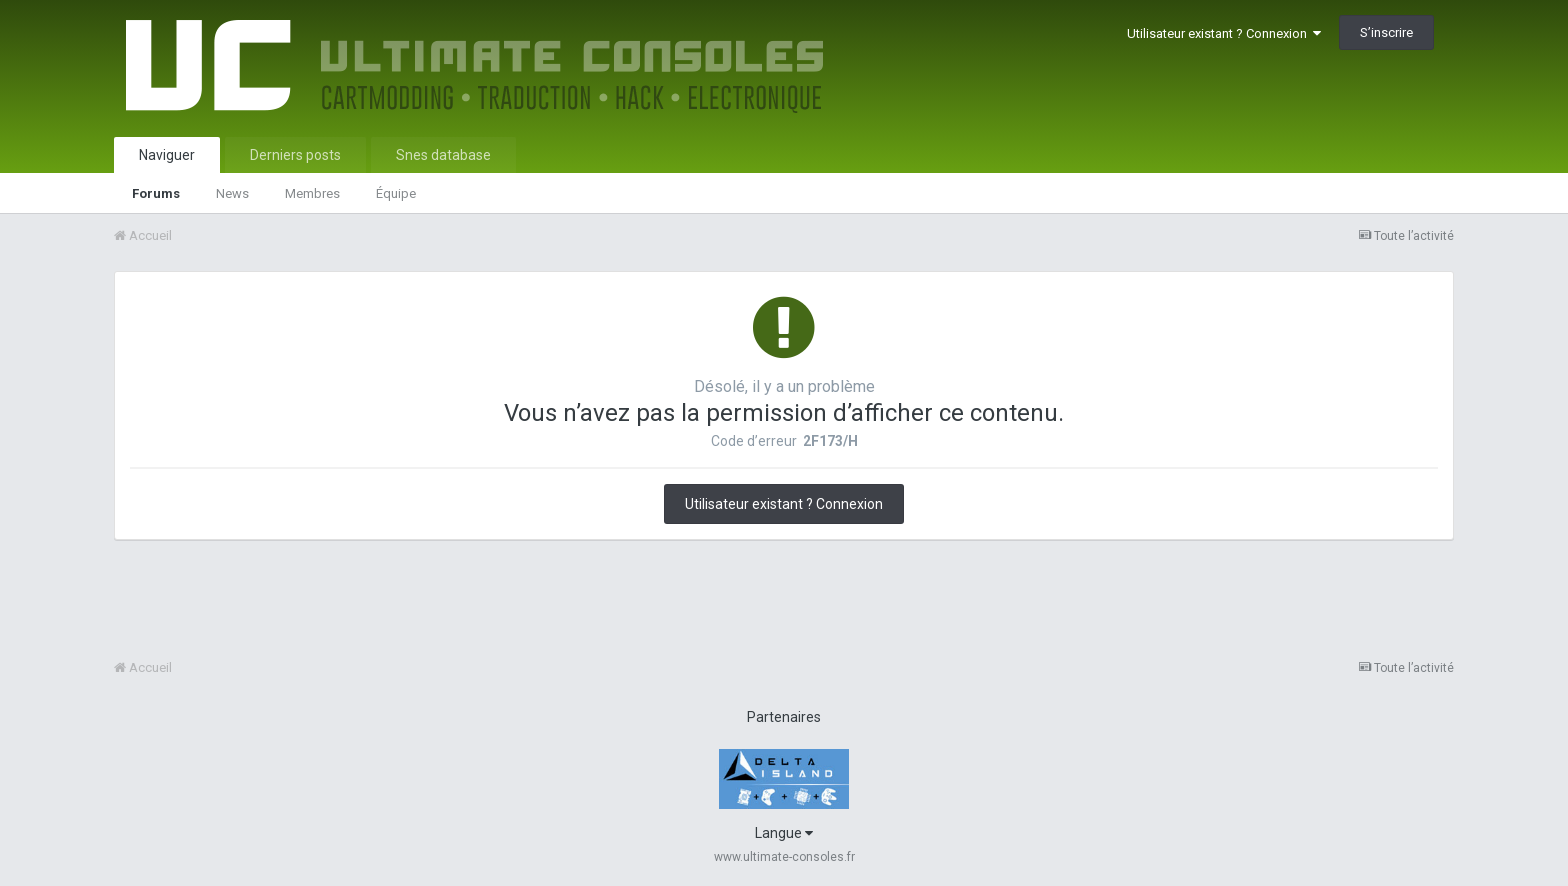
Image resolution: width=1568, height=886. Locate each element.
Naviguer (167, 155)
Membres (312, 193)
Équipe (396, 193)
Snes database (443, 155)
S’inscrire (1386, 32)
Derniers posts (295, 155)
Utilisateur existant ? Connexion (1224, 33)
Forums (156, 193)
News (232, 193)
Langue (784, 833)
